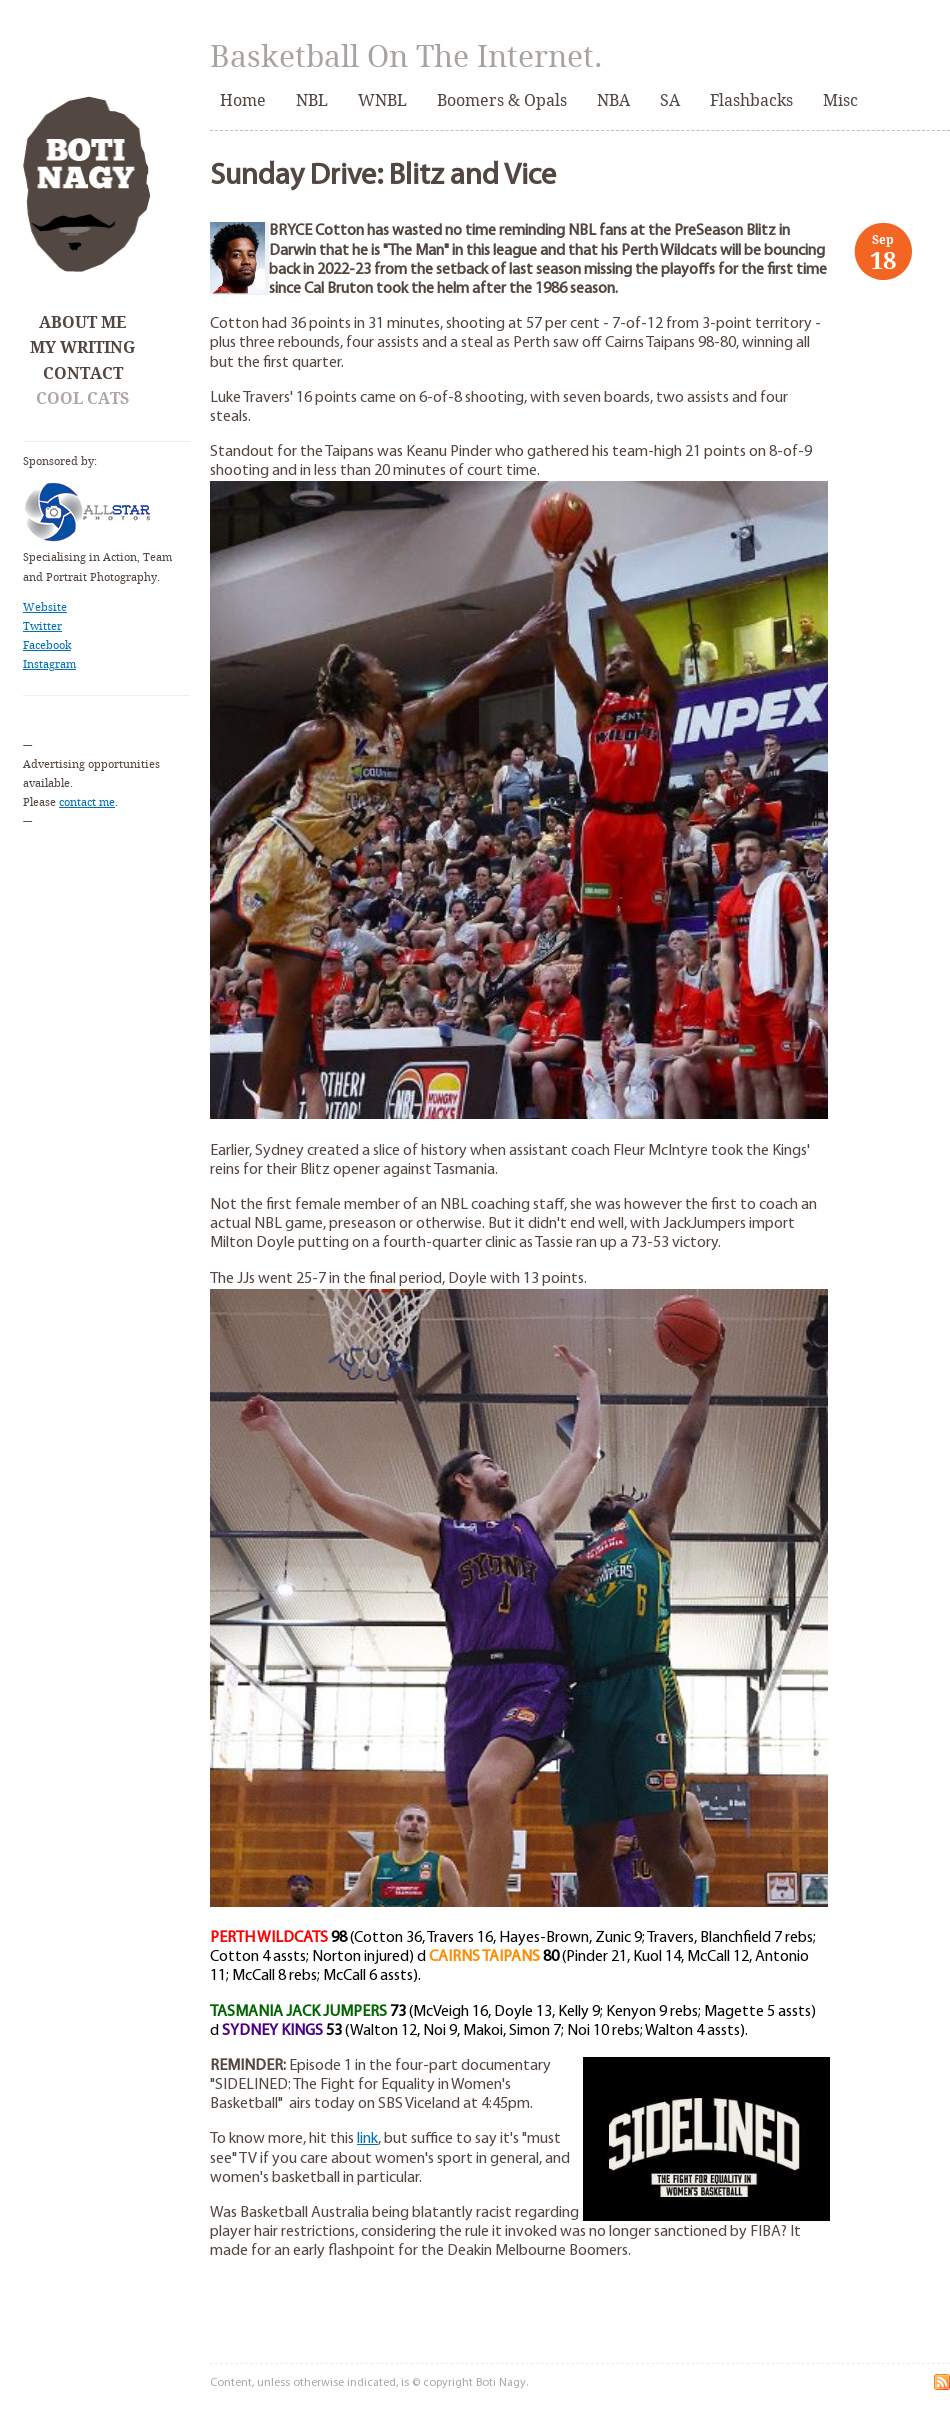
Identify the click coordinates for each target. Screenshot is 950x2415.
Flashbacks (751, 100)
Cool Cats (82, 398)
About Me (82, 322)
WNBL (382, 100)
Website (45, 607)
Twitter (42, 626)
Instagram (49, 664)
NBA (613, 100)
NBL (312, 100)
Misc (840, 100)
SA (670, 100)
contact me (87, 802)
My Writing (82, 347)
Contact (83, 373)
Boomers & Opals (502, 100)
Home (243, 100)
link (367, 2139)
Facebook (47, 645)
